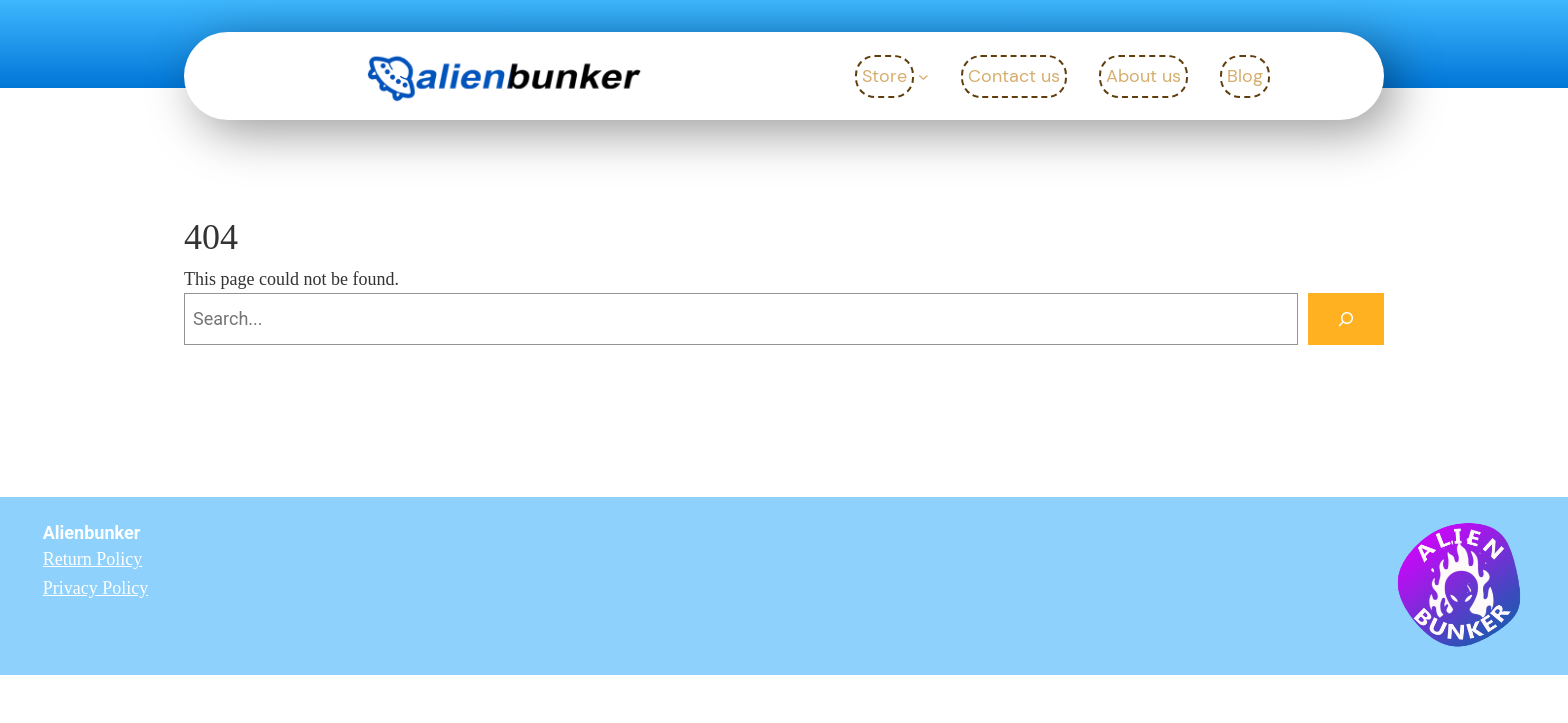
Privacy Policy (96, 588)
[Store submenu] (923, 76)
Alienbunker (91, 532)
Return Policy (93, 559)
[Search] (1346, 319)
